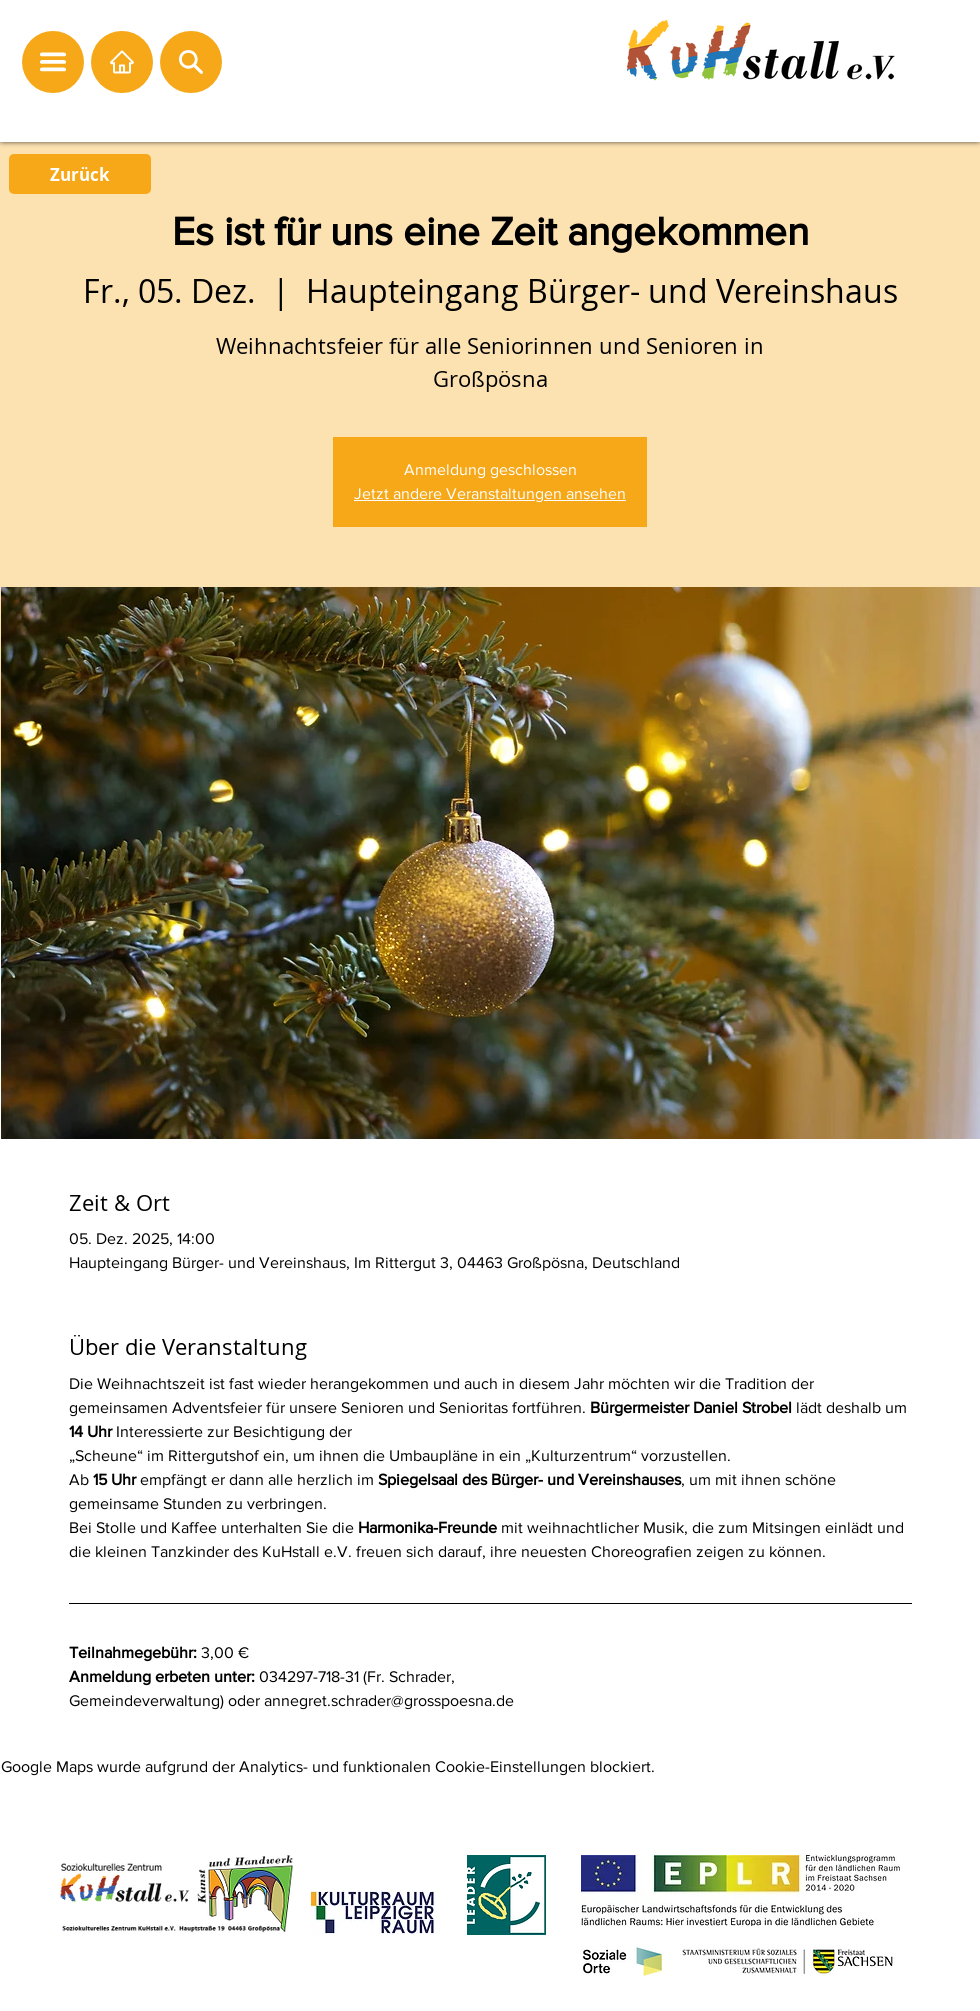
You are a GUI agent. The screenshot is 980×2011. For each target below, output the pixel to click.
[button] (53, 62)
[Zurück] (80, 174)
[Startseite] (122, 62)
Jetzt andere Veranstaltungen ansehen (490, 493)
